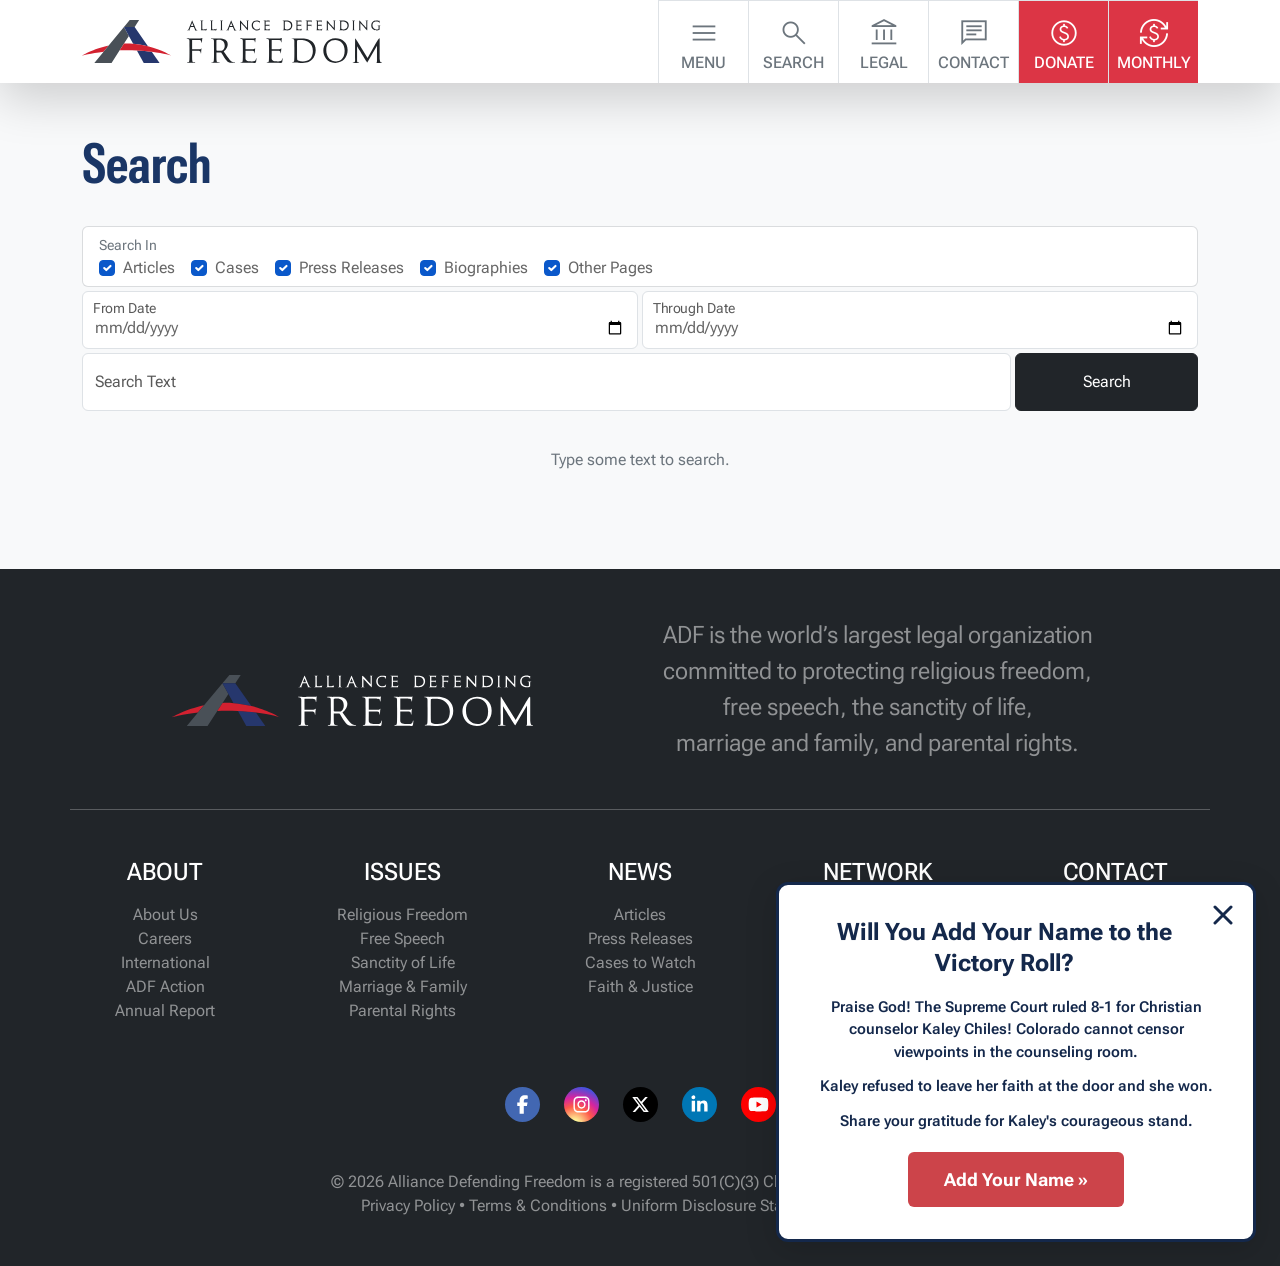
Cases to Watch (640, 962)
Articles (149, 267)
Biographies (486, 267)
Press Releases (351, 267)
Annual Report (165, 1010)
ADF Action (165, 986)
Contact (973, 40)
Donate (1064, 40)
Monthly (1154, 40)
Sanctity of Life (403, 962)
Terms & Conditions (538, 1205)
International (165, 962)
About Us (165, 914)
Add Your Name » (1016, 1179)
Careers (165, 938)
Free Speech (402, 938)
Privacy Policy (408, 1205)
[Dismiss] (1223, 915)
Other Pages (610, 267)
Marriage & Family (403, 986)
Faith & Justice (640, 986)
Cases (237, 267)
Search (793, 40)
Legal (884, 40)
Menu (703, 40)
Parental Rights (402, 1010)
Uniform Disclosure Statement (726, 1205)
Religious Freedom (402, 914)
